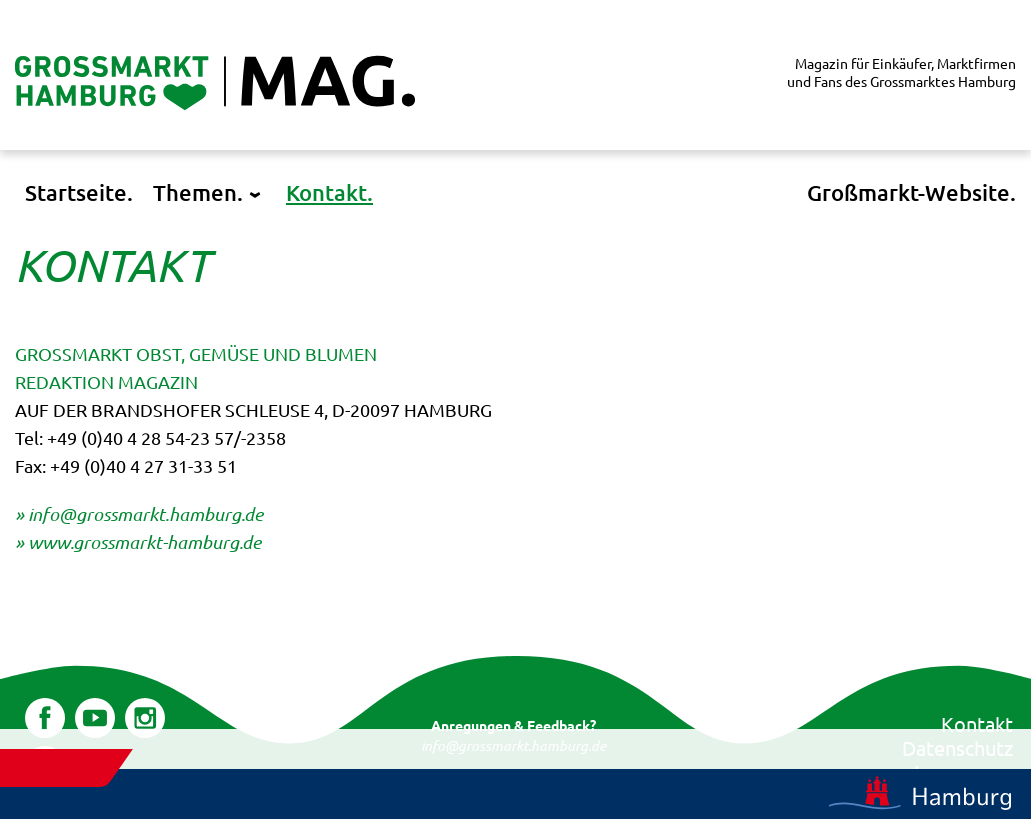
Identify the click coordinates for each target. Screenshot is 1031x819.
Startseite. (79, 192)
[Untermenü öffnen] (254, 196)
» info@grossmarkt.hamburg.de (139, 514)
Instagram (145, 712)
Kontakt (977, 723)
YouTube (95, 712)
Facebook (45, 712)
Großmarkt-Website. (911, 192)
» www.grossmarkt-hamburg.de (138, 542)
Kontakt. (329, 192)
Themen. (198, 192)
